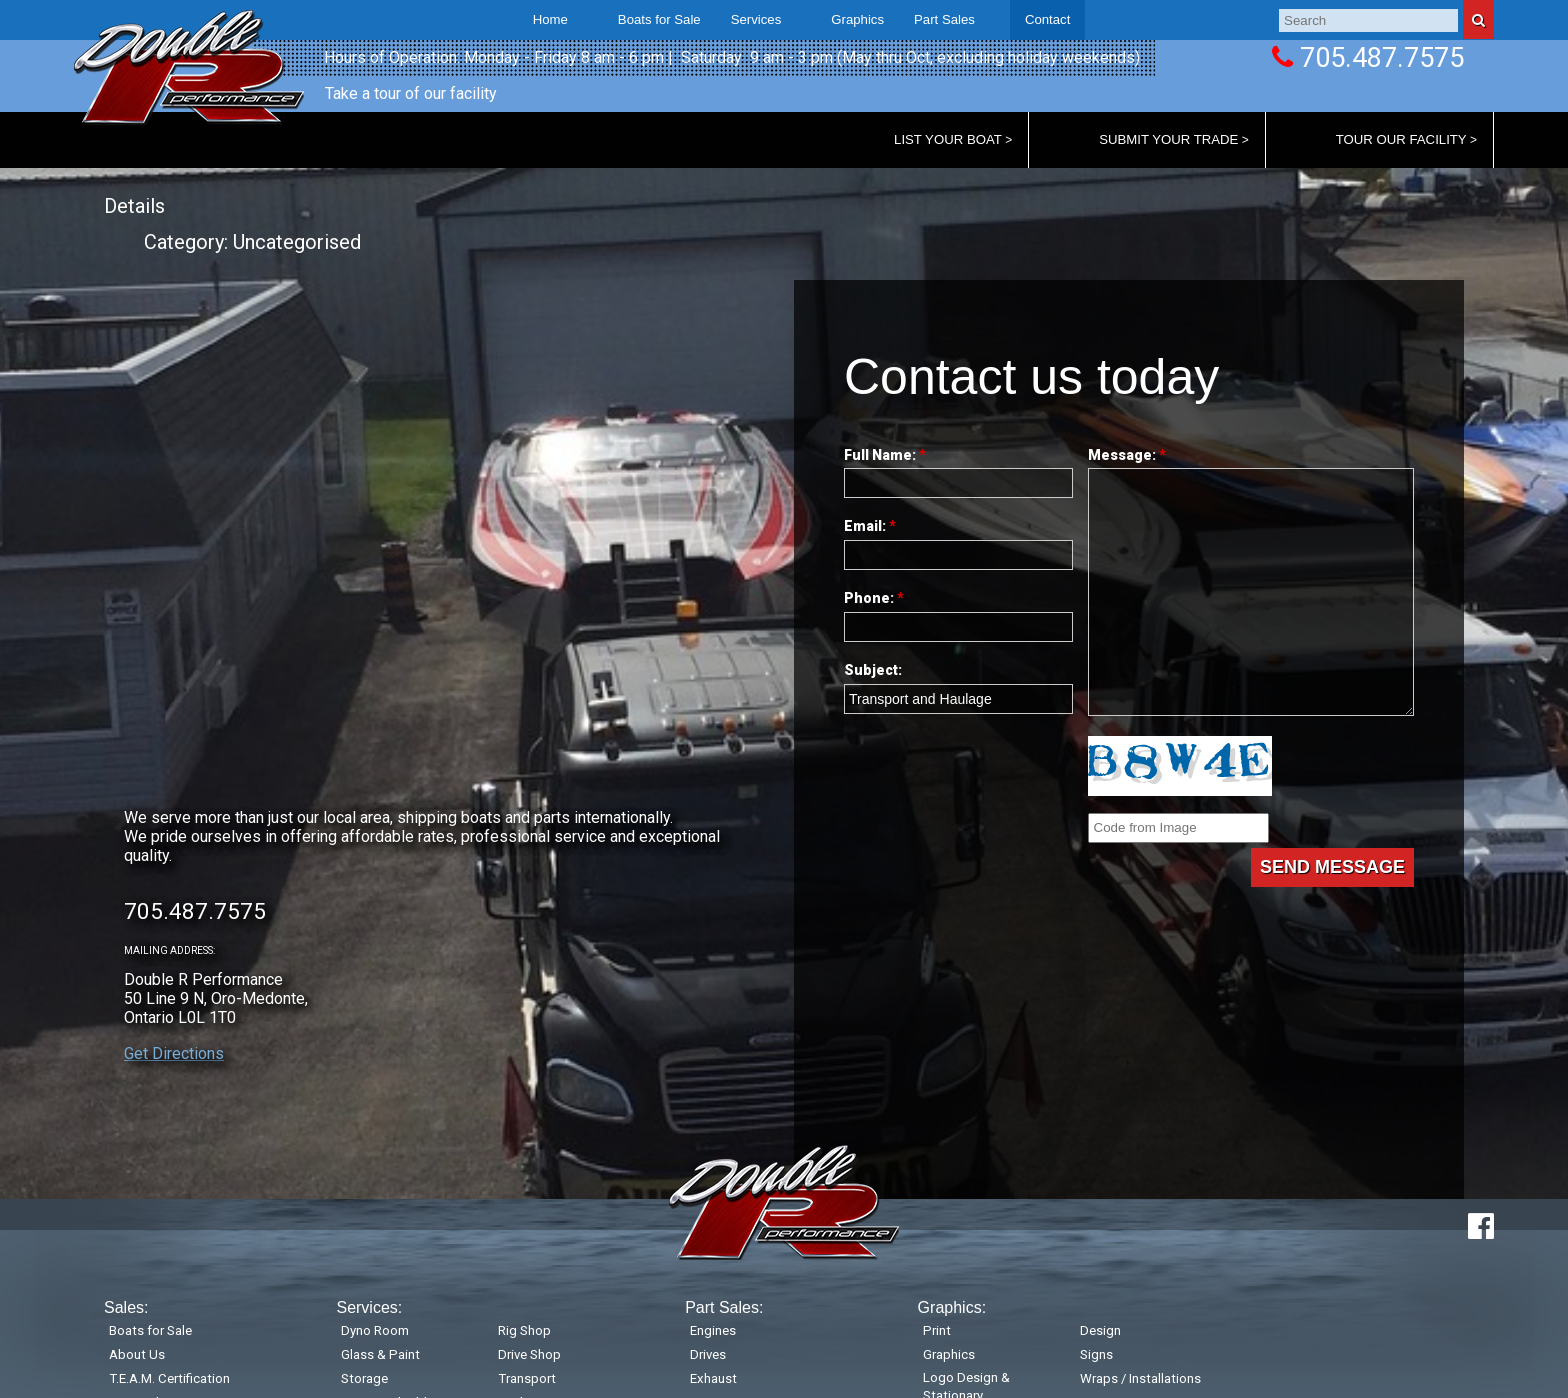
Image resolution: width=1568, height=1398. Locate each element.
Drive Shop (529, 1354)
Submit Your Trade (1168, 139)
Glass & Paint (380, 1354)
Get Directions (174, 1053)
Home (550, 19)
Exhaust (713, 1378)
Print (937, 1330)
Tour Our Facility (1401, 139)
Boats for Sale (659, 19)
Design (1100, 1330)
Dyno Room (375, 1330)
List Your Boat (948, 139)
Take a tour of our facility (411, 93)
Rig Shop (524, 1330)
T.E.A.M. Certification (169, 1378)
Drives (708, 1354)
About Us (137, 1354)
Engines (713, 1330)
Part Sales (944, 19)
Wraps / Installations (1140, 1378)
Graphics (949, 1354)
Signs (1096, 1354)
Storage (364, 1378)
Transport (527, 1378)
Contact (1047, 19)
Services (756, 19)
